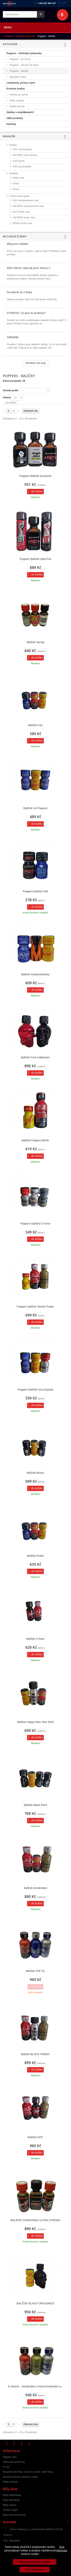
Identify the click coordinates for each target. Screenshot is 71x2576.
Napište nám (62, 3)
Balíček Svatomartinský (35, 974)
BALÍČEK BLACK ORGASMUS (35, 2303)
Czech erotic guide (19, 196)
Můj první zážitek (17, 243)
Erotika (13, 145)
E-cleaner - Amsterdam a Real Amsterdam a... (35, 2386)
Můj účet (10, 2489)
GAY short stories (22, 149)
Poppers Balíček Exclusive (35, 475)
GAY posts (18, 160)
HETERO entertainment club (28, 206)
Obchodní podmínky (14, 2461)
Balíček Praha (35, 1555)
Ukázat (7, 397)
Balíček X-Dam (35, 1638)
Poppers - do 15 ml (19, 59)
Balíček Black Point (35, 1804)
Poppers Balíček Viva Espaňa (35, 1389)
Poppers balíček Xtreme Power (35, 1306)
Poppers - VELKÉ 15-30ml (23, 65)
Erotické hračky (15, 88)
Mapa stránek (10, 2481)
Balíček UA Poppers (35, 808)
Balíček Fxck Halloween (35, 1057)
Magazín (9, 136)
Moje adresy (9, 2504)
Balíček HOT (35, 2137)
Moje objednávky (12, 2495)
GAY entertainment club (26, 200)
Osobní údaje (10, 2509)
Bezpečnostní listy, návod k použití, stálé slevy (28, 2471)
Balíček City (35, 725)
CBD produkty (14, 118)
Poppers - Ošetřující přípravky (24, 53)
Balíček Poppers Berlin (35, 1140)
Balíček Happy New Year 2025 (35, 1721)
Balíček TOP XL (35, 1971)
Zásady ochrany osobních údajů (20, 2476)
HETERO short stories (25, 155)
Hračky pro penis (18, 94)
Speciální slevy (17, 76)
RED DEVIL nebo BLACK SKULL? (28, 268)
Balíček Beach (35, 1472)
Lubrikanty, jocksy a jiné (20, 82)
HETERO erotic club (24, 217)
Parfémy (11, 124)
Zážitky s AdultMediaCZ (20, 112)
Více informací (61, 2548)
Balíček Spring (35, 642)
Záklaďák (13, 337)
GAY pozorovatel (22, 166)
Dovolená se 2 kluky (19, 292)
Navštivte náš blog (35, 363)
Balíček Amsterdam (35, 1887)
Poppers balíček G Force (35, 1223)
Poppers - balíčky (19, 70)
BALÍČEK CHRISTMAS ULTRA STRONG (35, 2220)
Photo (16, 189)
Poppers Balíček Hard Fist (35, 558)
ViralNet (13, 173)
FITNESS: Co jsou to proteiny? (26, 313)
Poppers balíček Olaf (35, 891)
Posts (16, 183)
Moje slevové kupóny (14, 2514)
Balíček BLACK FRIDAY (35, 2054)
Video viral (18, 177)
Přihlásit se (67, 3)
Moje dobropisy (11, 2500)
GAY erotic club (21, 211)
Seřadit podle (10, 390)
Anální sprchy (16, 106)
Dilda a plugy (16, 100)
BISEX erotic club (22, 223)
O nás (6, 2466)
